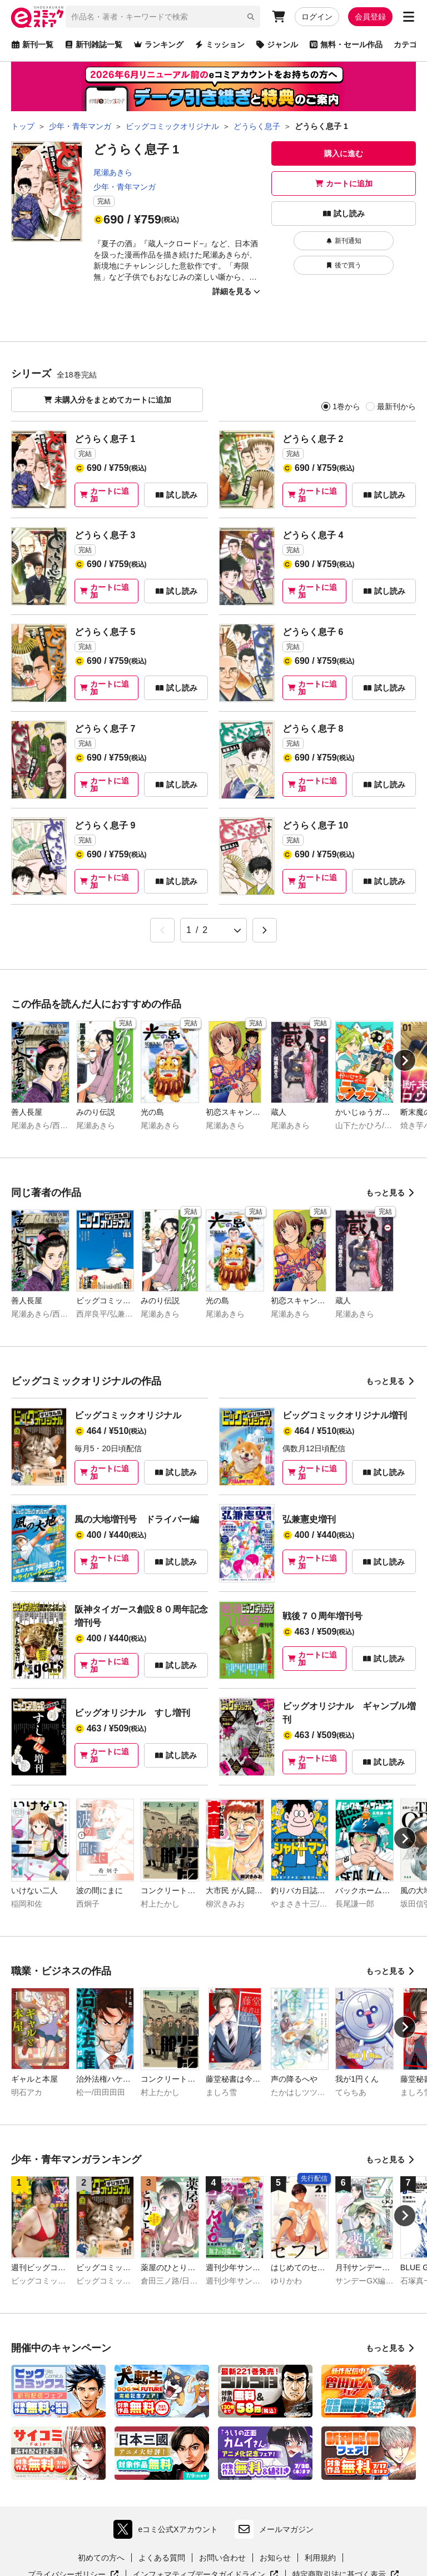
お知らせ (275, 2557)
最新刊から (396, 406)
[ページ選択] (213, 930)
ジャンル (277, 44)
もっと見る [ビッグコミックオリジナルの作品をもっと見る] (391, 1381)
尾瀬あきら (112, 172)
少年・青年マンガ (124, 186)
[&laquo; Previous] (162, 930)
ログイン (316, 16)
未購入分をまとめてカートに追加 (107, 399)
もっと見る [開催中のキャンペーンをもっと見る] (391, 2348)
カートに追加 (344, 183)
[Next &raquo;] (264, 930)
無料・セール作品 (346, 44)
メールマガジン (274, 2529)
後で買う (343, 265)
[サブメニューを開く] (408, 16)
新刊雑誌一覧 (93, 44)
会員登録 (370, 16)
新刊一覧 (32, 44)
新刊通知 (343, 241)
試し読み (343, 213)
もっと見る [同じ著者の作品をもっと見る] (391, 1192)
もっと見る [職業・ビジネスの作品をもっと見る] (391, 1971)
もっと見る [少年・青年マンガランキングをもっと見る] (391, 2159)
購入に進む (343, 153)
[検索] (250, 17)
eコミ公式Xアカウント (168, 2529)
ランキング (158, 44)
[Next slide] (405, 1060)
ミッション (220, 44)
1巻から (346, 406)
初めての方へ (101, 2557)
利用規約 (320, 2557)
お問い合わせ (222, 2557)
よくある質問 (161, 2557)
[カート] (278, 16)
